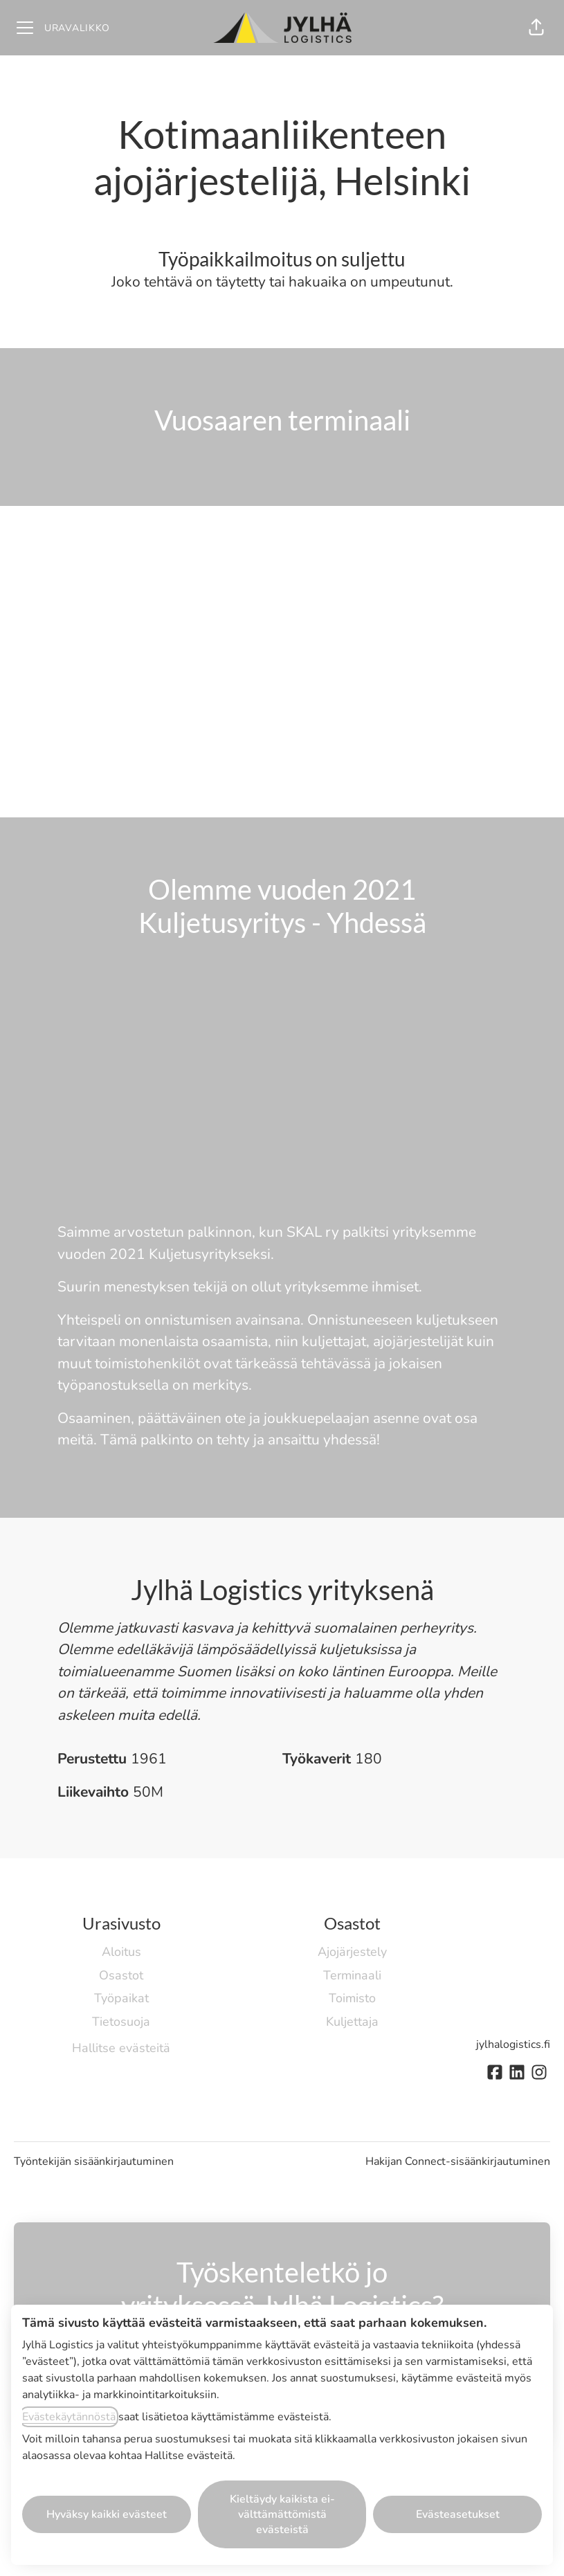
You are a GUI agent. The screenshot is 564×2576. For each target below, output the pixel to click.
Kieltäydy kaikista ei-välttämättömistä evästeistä (282, 2514)
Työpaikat (121, 1998)
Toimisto (352, 1998)
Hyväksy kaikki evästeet (106, 2514)
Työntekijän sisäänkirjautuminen (94, 2161)
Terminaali (352, 1975)
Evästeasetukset (458, 2514)
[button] (536, 27)
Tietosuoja (121, 2021)
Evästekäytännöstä (69, 2416)
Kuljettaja (352, 2021)
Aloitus (121, 1951)
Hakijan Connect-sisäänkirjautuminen (457, 2161)
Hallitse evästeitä (121, 2048)
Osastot (121, 1975)
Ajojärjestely (352, 1951)
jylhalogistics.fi (513, 2044)
